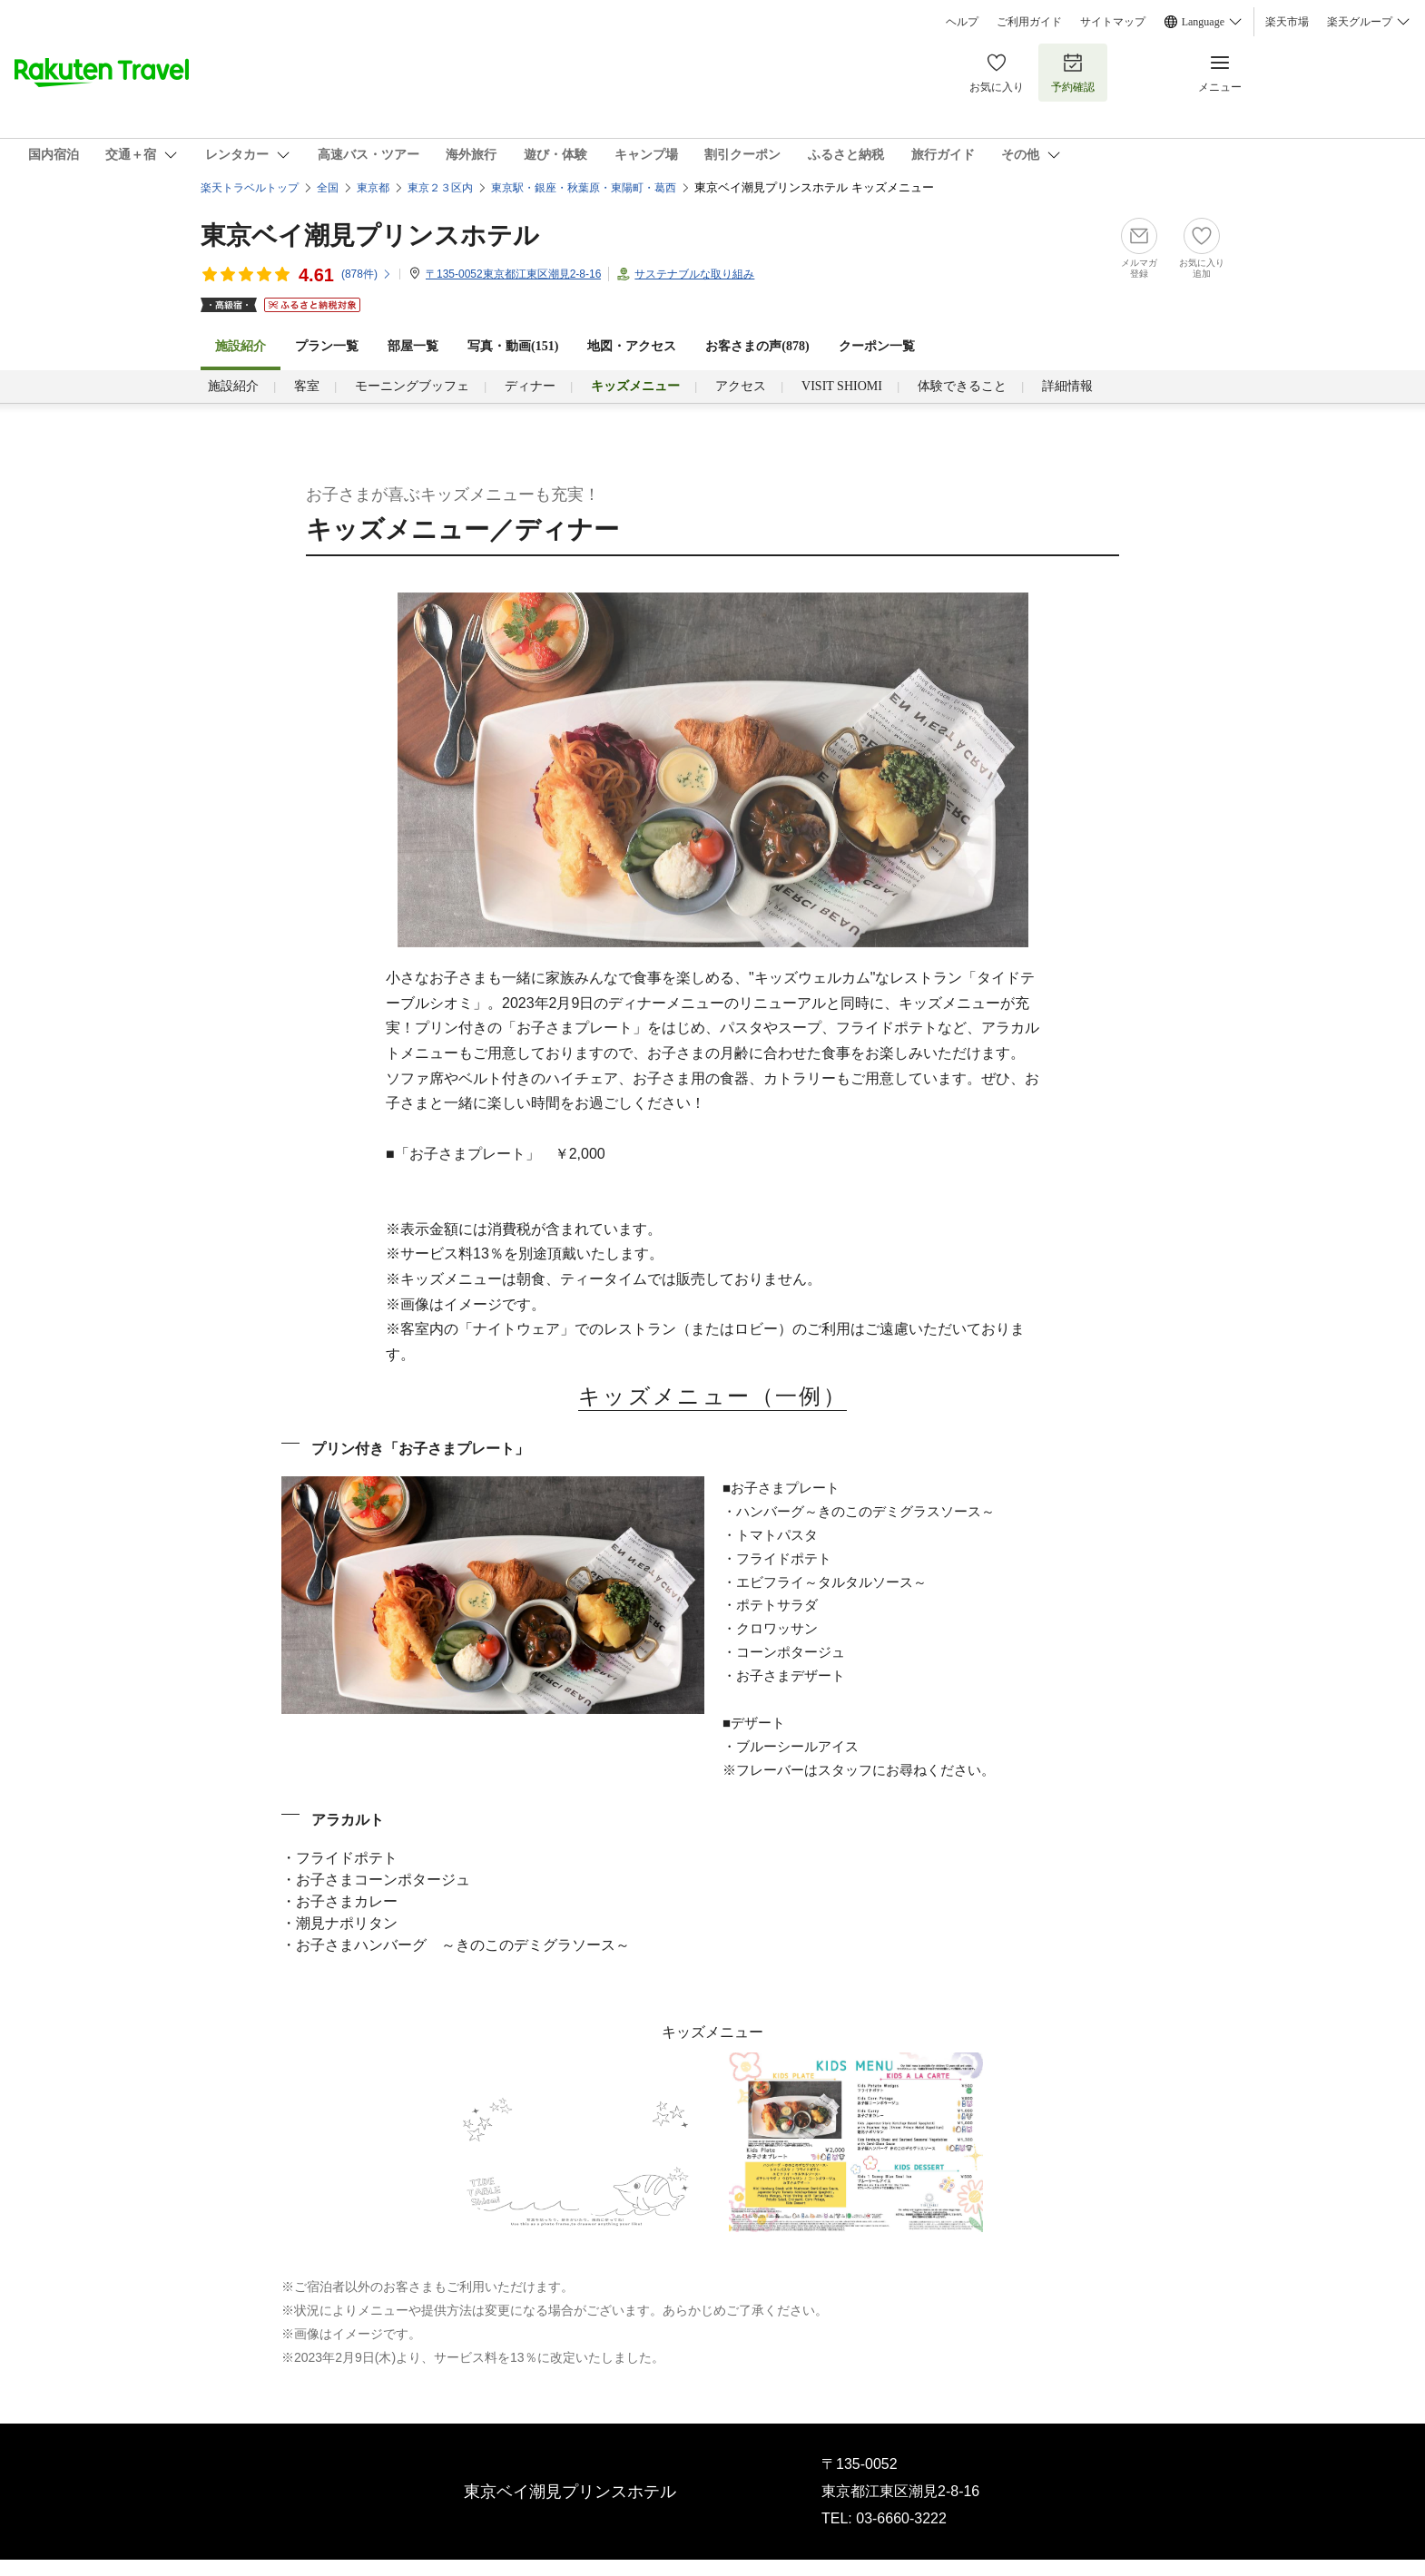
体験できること (962, 386)
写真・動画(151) (512, 346)
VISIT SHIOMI (841, 386)
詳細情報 (1067, 386)
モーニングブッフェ (412, 386)
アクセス (740, 386)
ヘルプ (962, 21)
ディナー (530, 386)
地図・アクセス (631, 346)
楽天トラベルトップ (250, 187)
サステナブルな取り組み (694, 274)
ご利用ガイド (1029, 21)
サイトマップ (1112, 21)
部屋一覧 (413, 346)
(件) (366, 274)
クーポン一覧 (877, 346)
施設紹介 (233, 386)
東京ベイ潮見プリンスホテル (370, 235)
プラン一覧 (327, 346)
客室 (306, 386)
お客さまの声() (757, 346)
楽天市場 (1287, 21)
